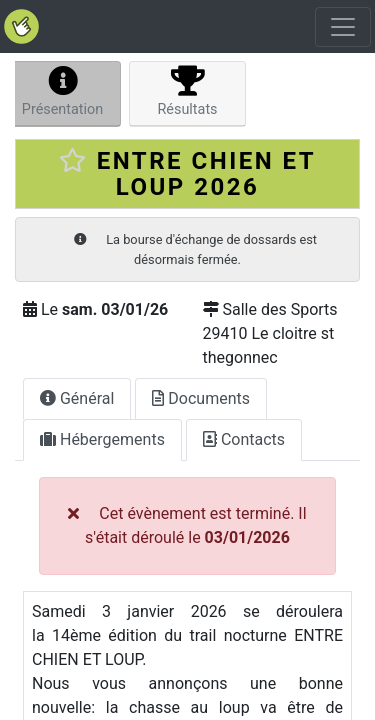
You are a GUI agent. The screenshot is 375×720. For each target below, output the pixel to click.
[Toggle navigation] (343, 27)
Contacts (244, 439)
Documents (201, 398)
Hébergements (102, 439)
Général (77, 398)
